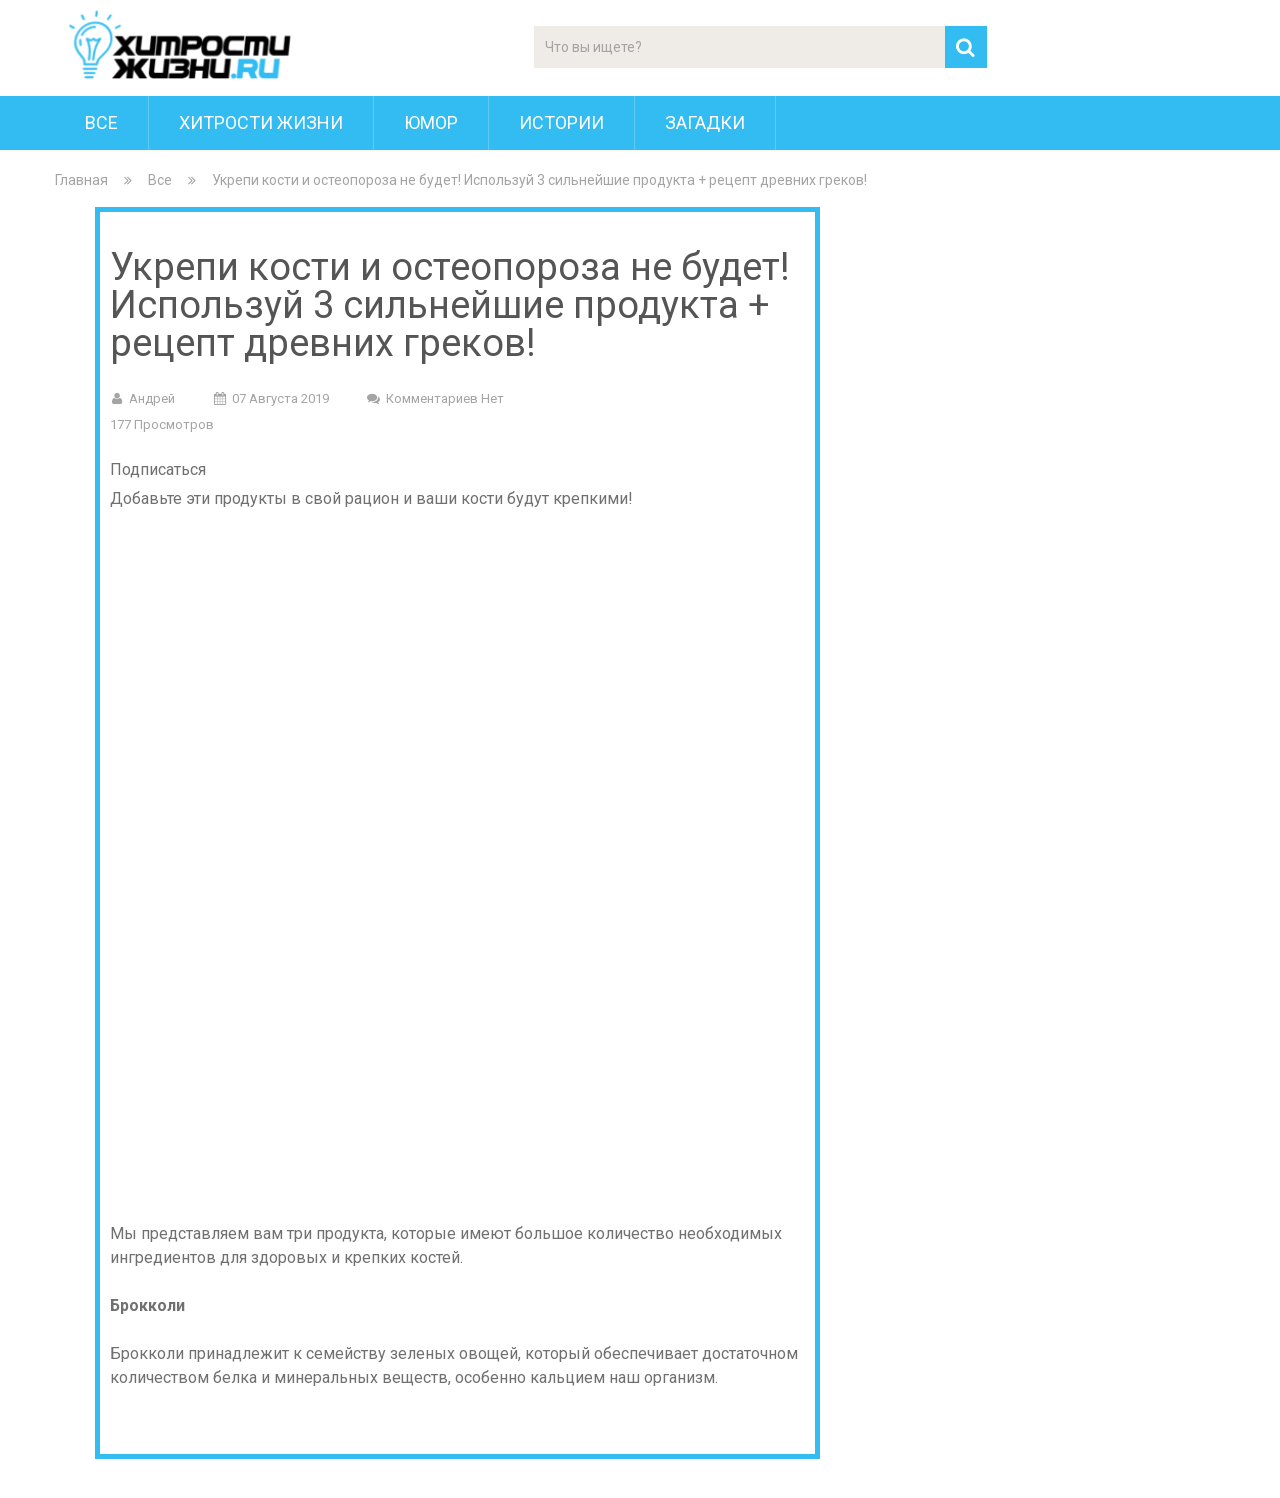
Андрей (152, 398)
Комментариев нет (445, 398)
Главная (81, 180)
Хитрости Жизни (261, 122)
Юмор (431, 122)
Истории (561, 122)
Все (101, 122)
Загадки (705, 122)
